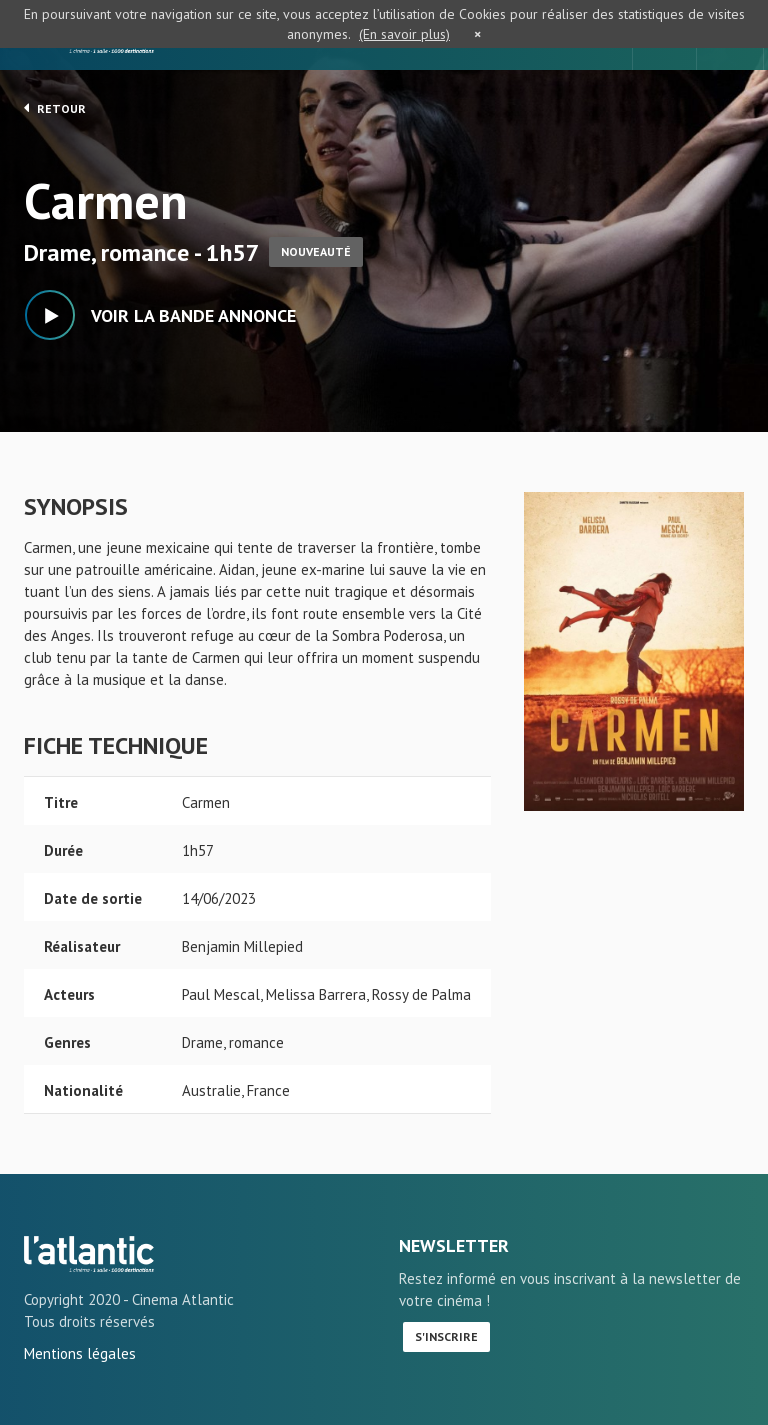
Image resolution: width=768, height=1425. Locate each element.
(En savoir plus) (404, 34)
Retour (55, 108)
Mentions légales (80, 1353)
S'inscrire (446, 1336)
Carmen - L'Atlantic (89, 1254)
